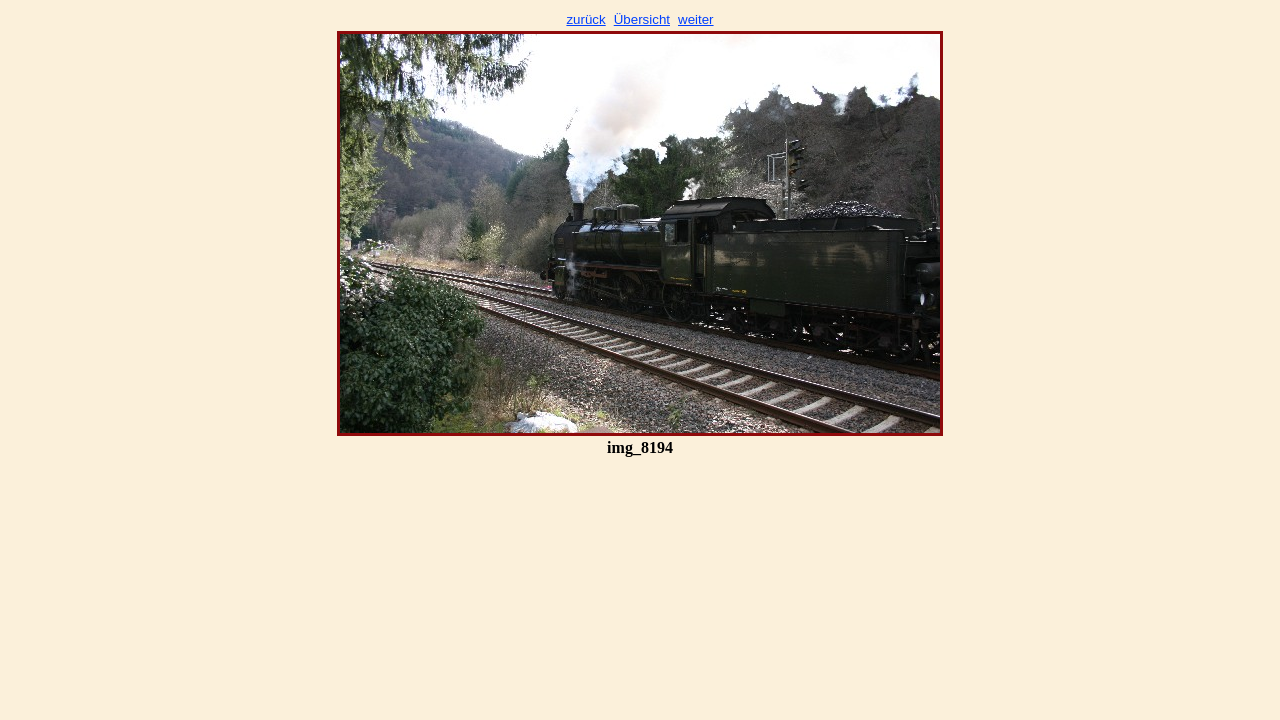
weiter (696, 19)
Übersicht (642, 19)
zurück (585, 19)
